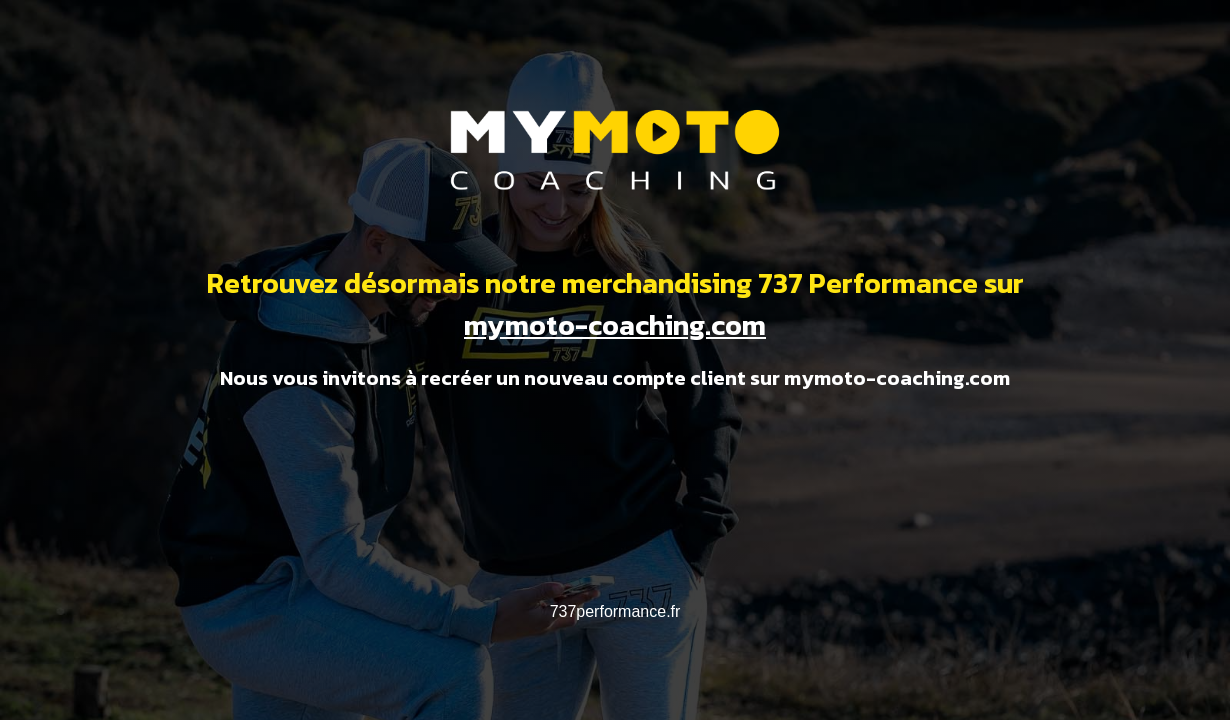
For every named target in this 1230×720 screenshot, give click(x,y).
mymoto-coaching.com (615, 325)
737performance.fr (615, 611)
